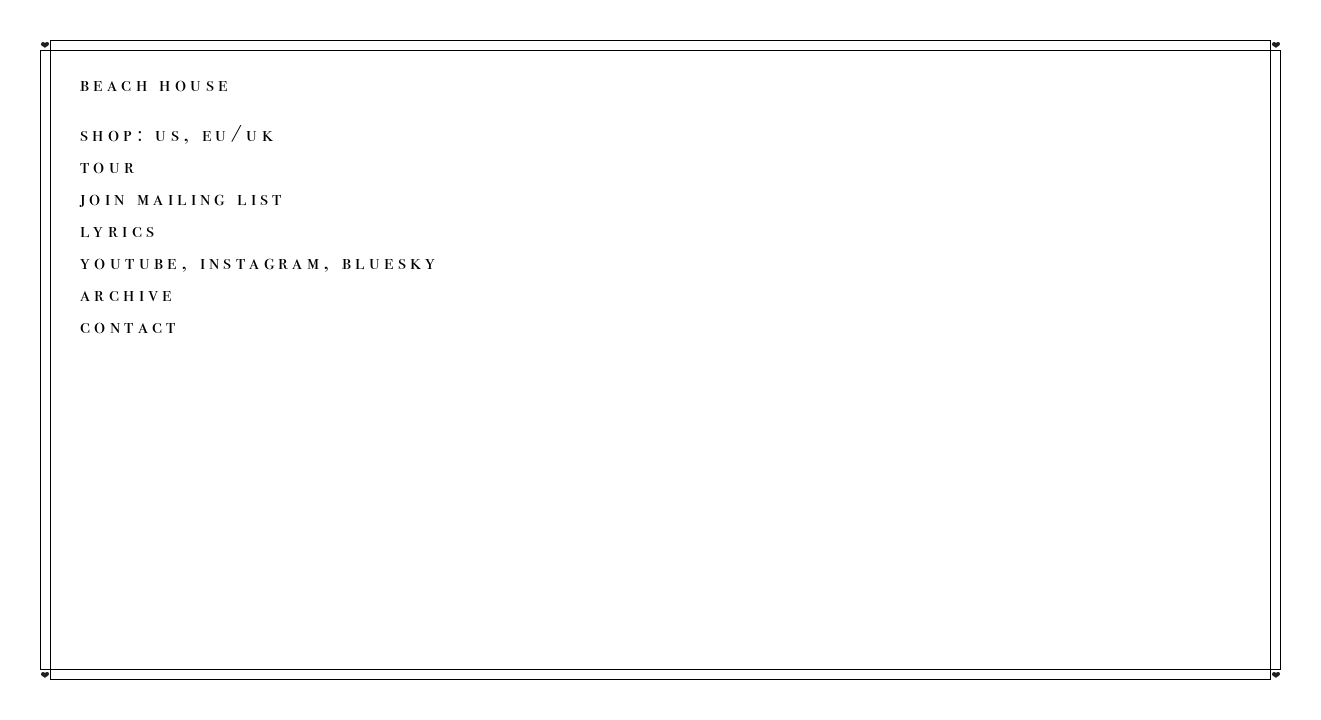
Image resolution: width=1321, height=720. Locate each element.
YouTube (130, 261)
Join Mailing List (183, 197)
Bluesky (391, 261)
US (169, 133)
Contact (130, 325)
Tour (109, 165)
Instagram (262, 261)
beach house (155, 83)
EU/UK (239, 133)
